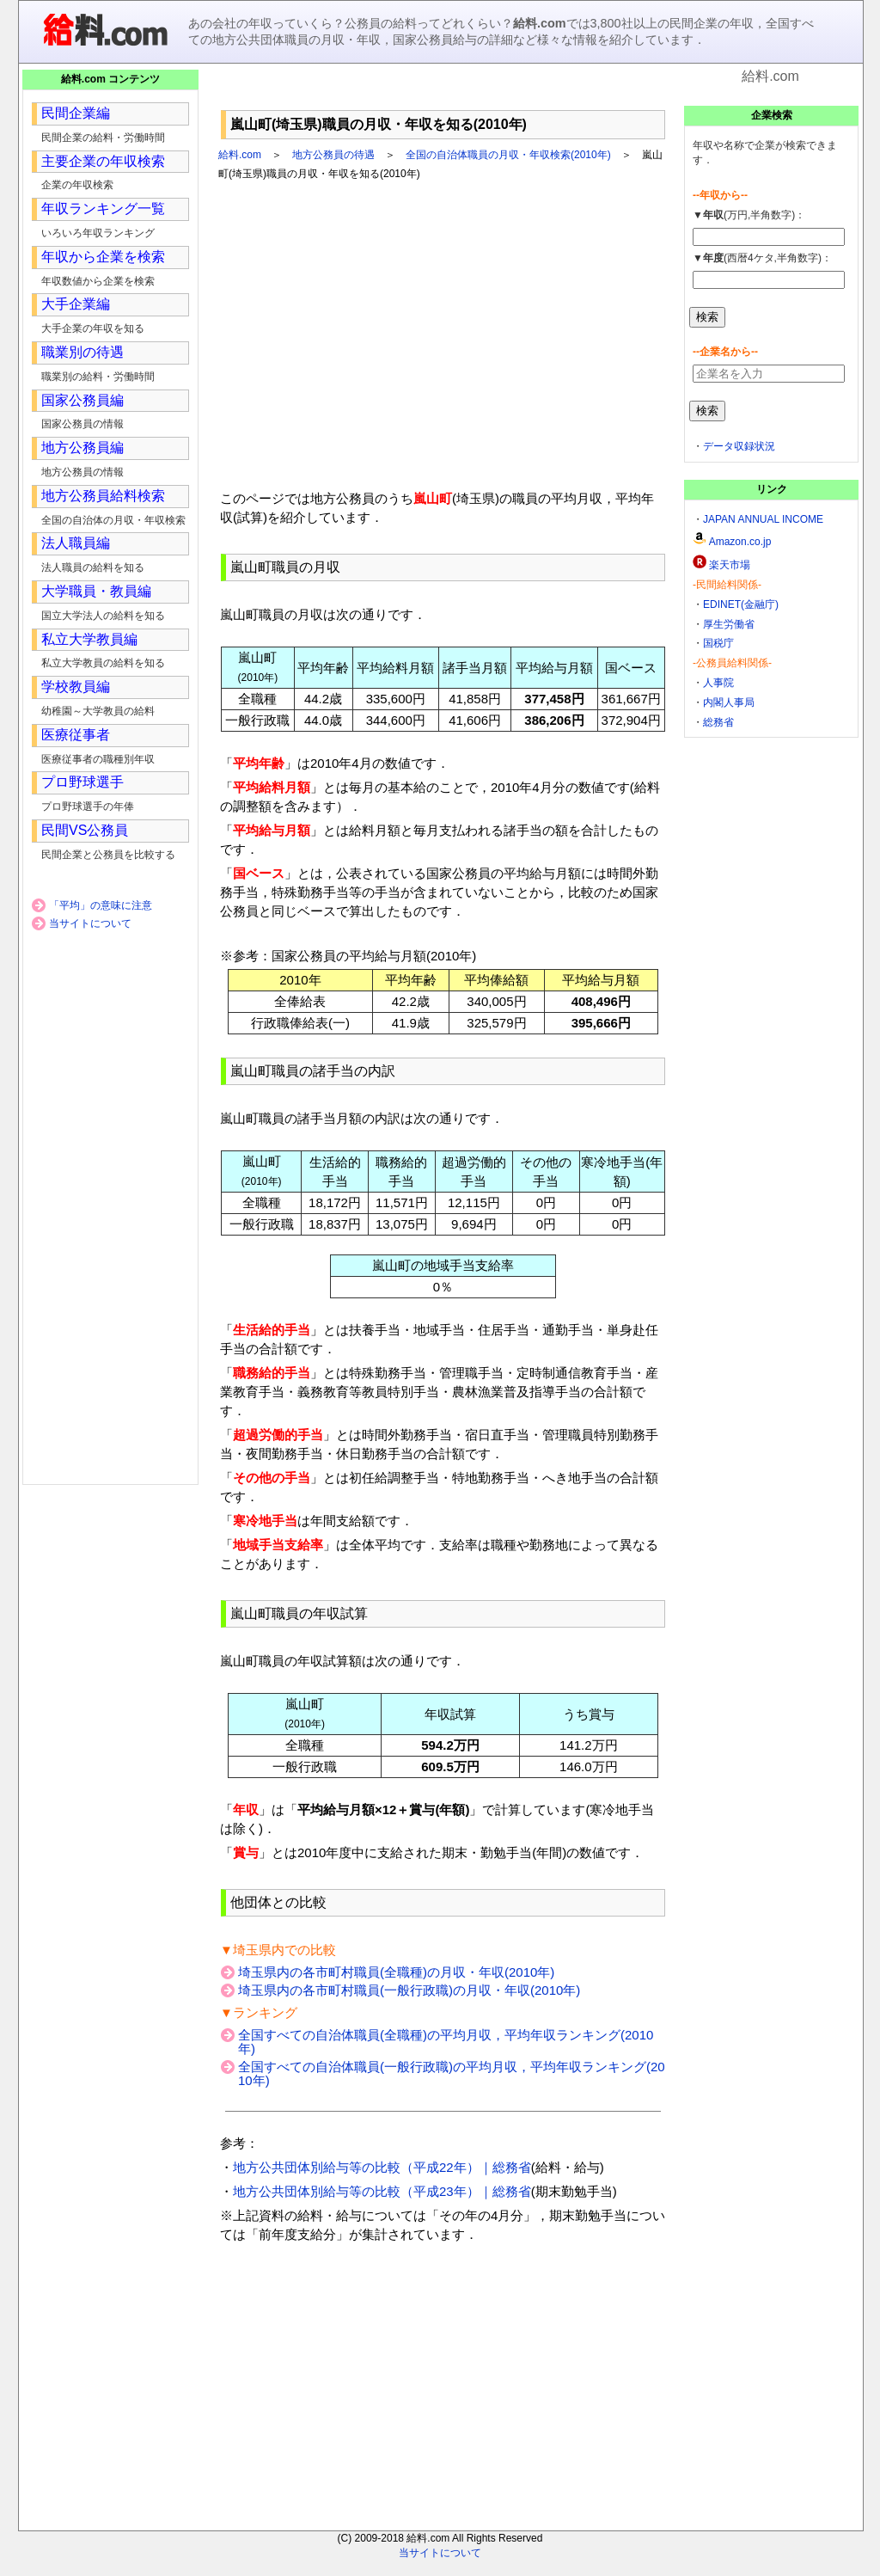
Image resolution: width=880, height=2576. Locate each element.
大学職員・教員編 (96, 591)
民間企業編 (75, 113)
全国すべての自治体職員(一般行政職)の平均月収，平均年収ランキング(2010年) (451, 2073)
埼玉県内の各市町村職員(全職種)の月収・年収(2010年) (396, 1972)
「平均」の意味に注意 (100, 905)
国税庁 (718, 643)
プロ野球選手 (82, 782)
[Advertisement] (443, 94)
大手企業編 (75, 304)
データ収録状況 (739, 446)
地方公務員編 (82, 447)
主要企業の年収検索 (103, 161)
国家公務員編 (82, 400)
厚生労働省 (729, 624)
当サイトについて (90, 923)
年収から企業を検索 (103, 256)
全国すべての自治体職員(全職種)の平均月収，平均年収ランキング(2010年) (445, 2041)
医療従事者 (75, 734)
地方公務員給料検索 (103, 495)
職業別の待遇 (82, 352)
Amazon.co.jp (740, 542)
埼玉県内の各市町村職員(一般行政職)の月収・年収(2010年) (409, 1990)
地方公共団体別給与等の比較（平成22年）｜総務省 (382, 2167)
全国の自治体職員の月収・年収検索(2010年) (508, 155)
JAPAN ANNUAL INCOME (763, 519)
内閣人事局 (729, 702)
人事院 (718, 683)
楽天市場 (729, 565)
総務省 (718, 722)
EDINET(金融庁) (741, 604)
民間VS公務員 (84, 830)
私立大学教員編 (89, 639)
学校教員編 (75, 686)
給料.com (239, 155)
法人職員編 (75, 543)
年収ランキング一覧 (103, 208)
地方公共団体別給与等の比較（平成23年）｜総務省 (382, 2191)
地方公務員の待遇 (333, 155)
